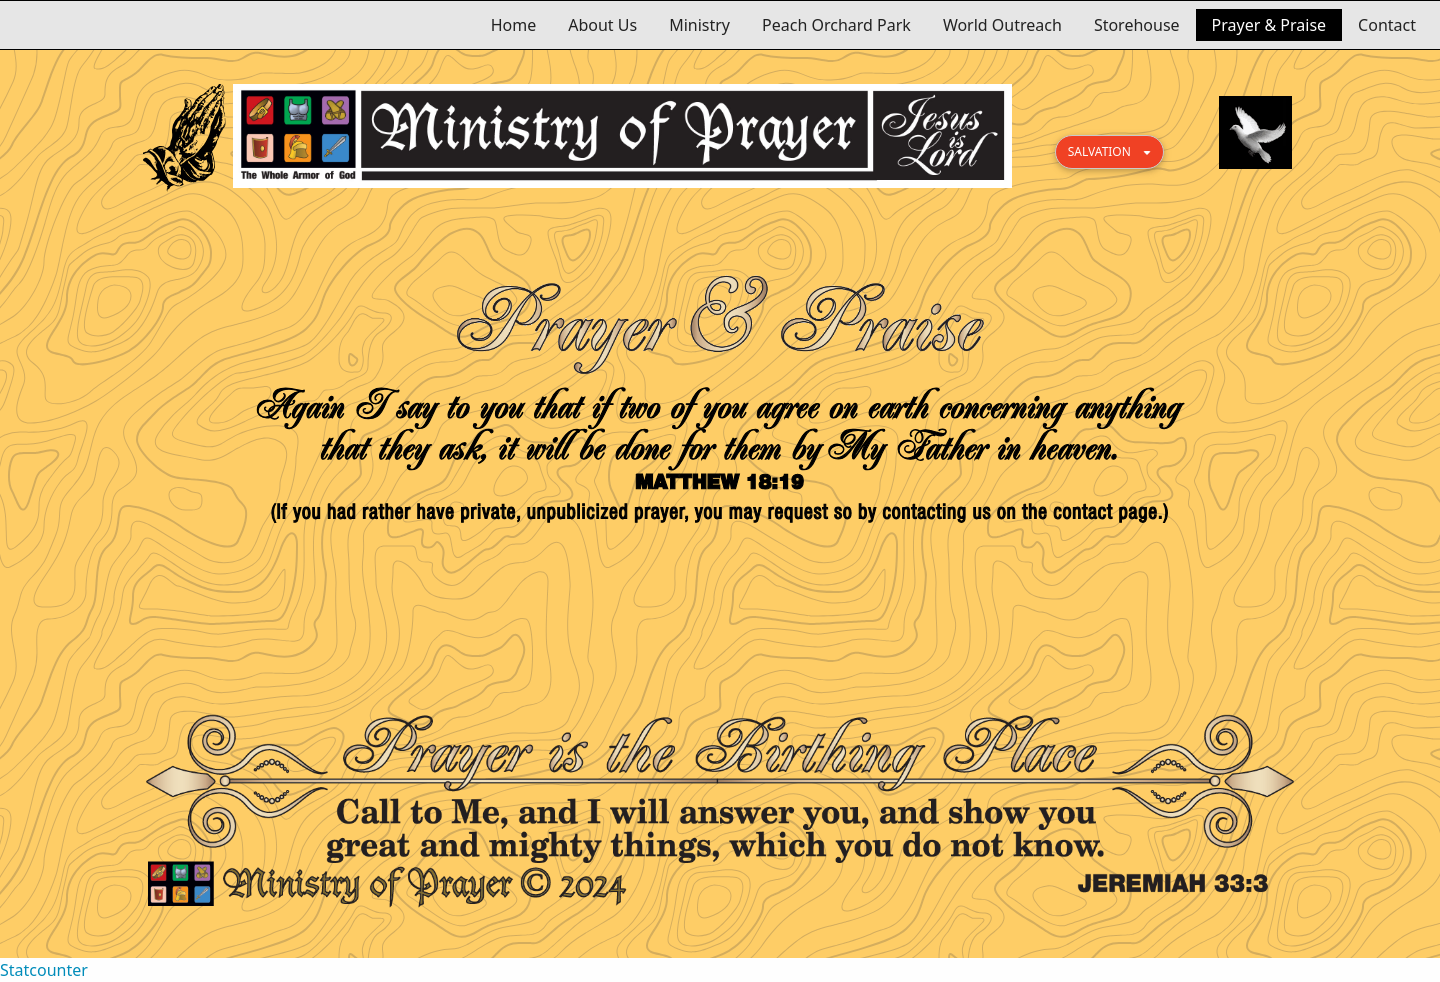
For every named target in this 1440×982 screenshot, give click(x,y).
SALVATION (1099, 151)
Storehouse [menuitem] (1137, 25)
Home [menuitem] (514, 25)
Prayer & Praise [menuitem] (1269, 25)
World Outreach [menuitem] (1002, 25)
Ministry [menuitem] (699, 25)
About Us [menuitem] (602, 25)
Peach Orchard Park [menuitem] (836, 25)
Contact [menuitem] (1387, 25)
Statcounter (44, 970)
